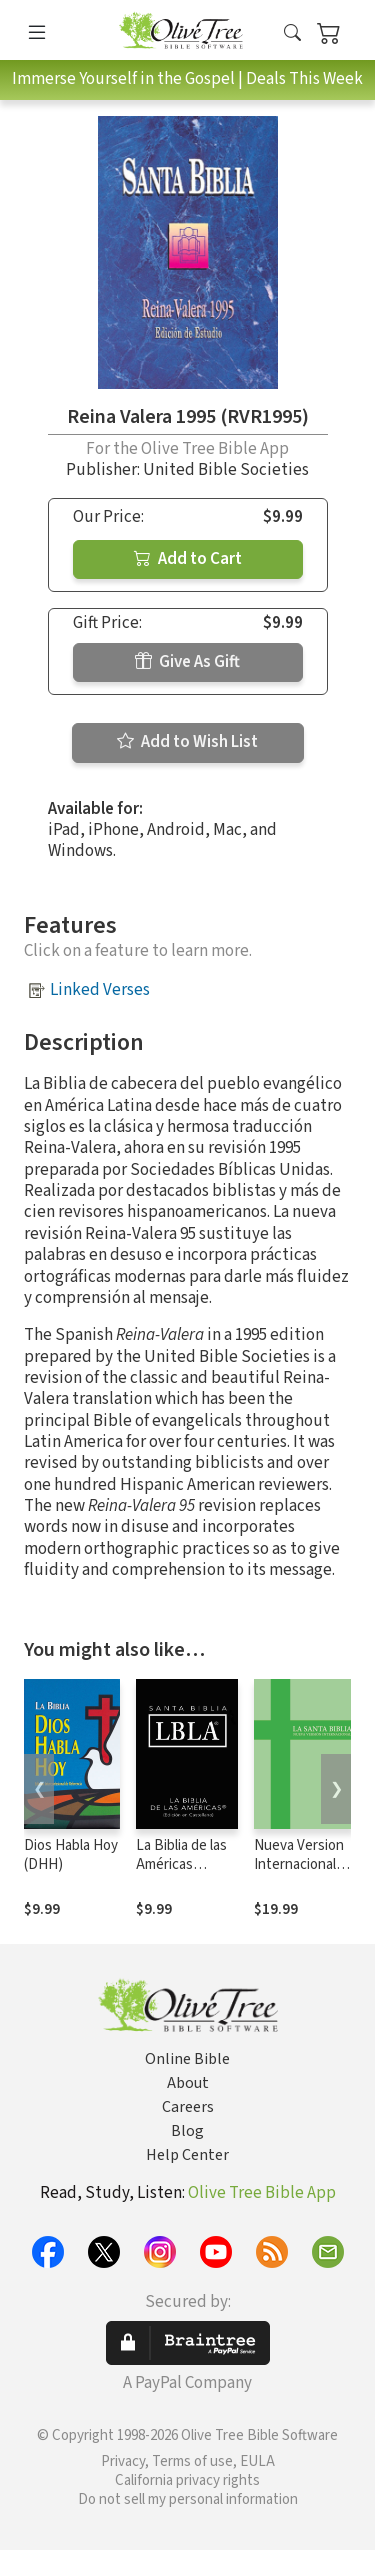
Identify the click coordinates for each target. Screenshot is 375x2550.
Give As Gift (187, 662)
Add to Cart (188, 559)
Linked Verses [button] (100, 990)
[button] (292, 33)
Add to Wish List (187, 742)
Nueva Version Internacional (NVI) (299, 1864)
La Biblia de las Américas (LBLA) (181, 1864)
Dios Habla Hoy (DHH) (71, 1855)
